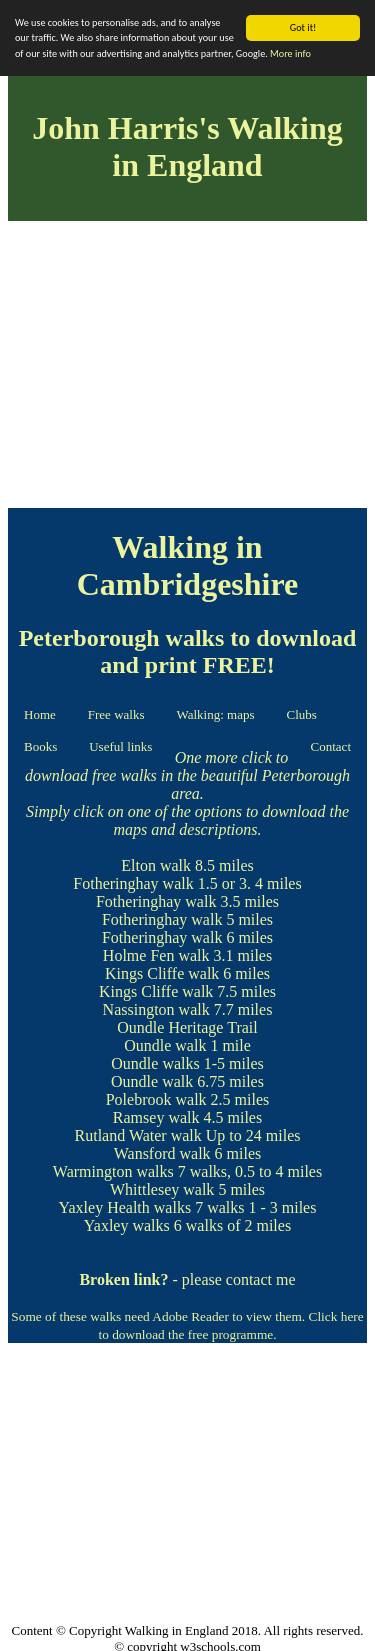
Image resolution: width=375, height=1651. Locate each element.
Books (40, 746)
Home (40, 714)
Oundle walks (155, 1063)
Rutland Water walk (138, 1135)
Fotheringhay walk (133, 883)
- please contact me (187, 1279)
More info (290, 53)
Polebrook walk (156, 1099)
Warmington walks (113, 1171)
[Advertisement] (187, 368)
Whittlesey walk (162, 1189)
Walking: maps (215, 714)
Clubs (302, 714)
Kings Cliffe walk (162, 973)
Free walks (116, 714)
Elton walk (156, 865)
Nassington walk (156, 1009)
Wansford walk (162, 1153)
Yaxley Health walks (125, 1207)
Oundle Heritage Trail (187, 1027)
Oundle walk (165, 1045)
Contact (331, 746)
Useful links (120, 746)
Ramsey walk (156, 1117)
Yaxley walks (127, 1225)
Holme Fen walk (156, 955)
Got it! (303, 27)
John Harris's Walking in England (187, 146)
